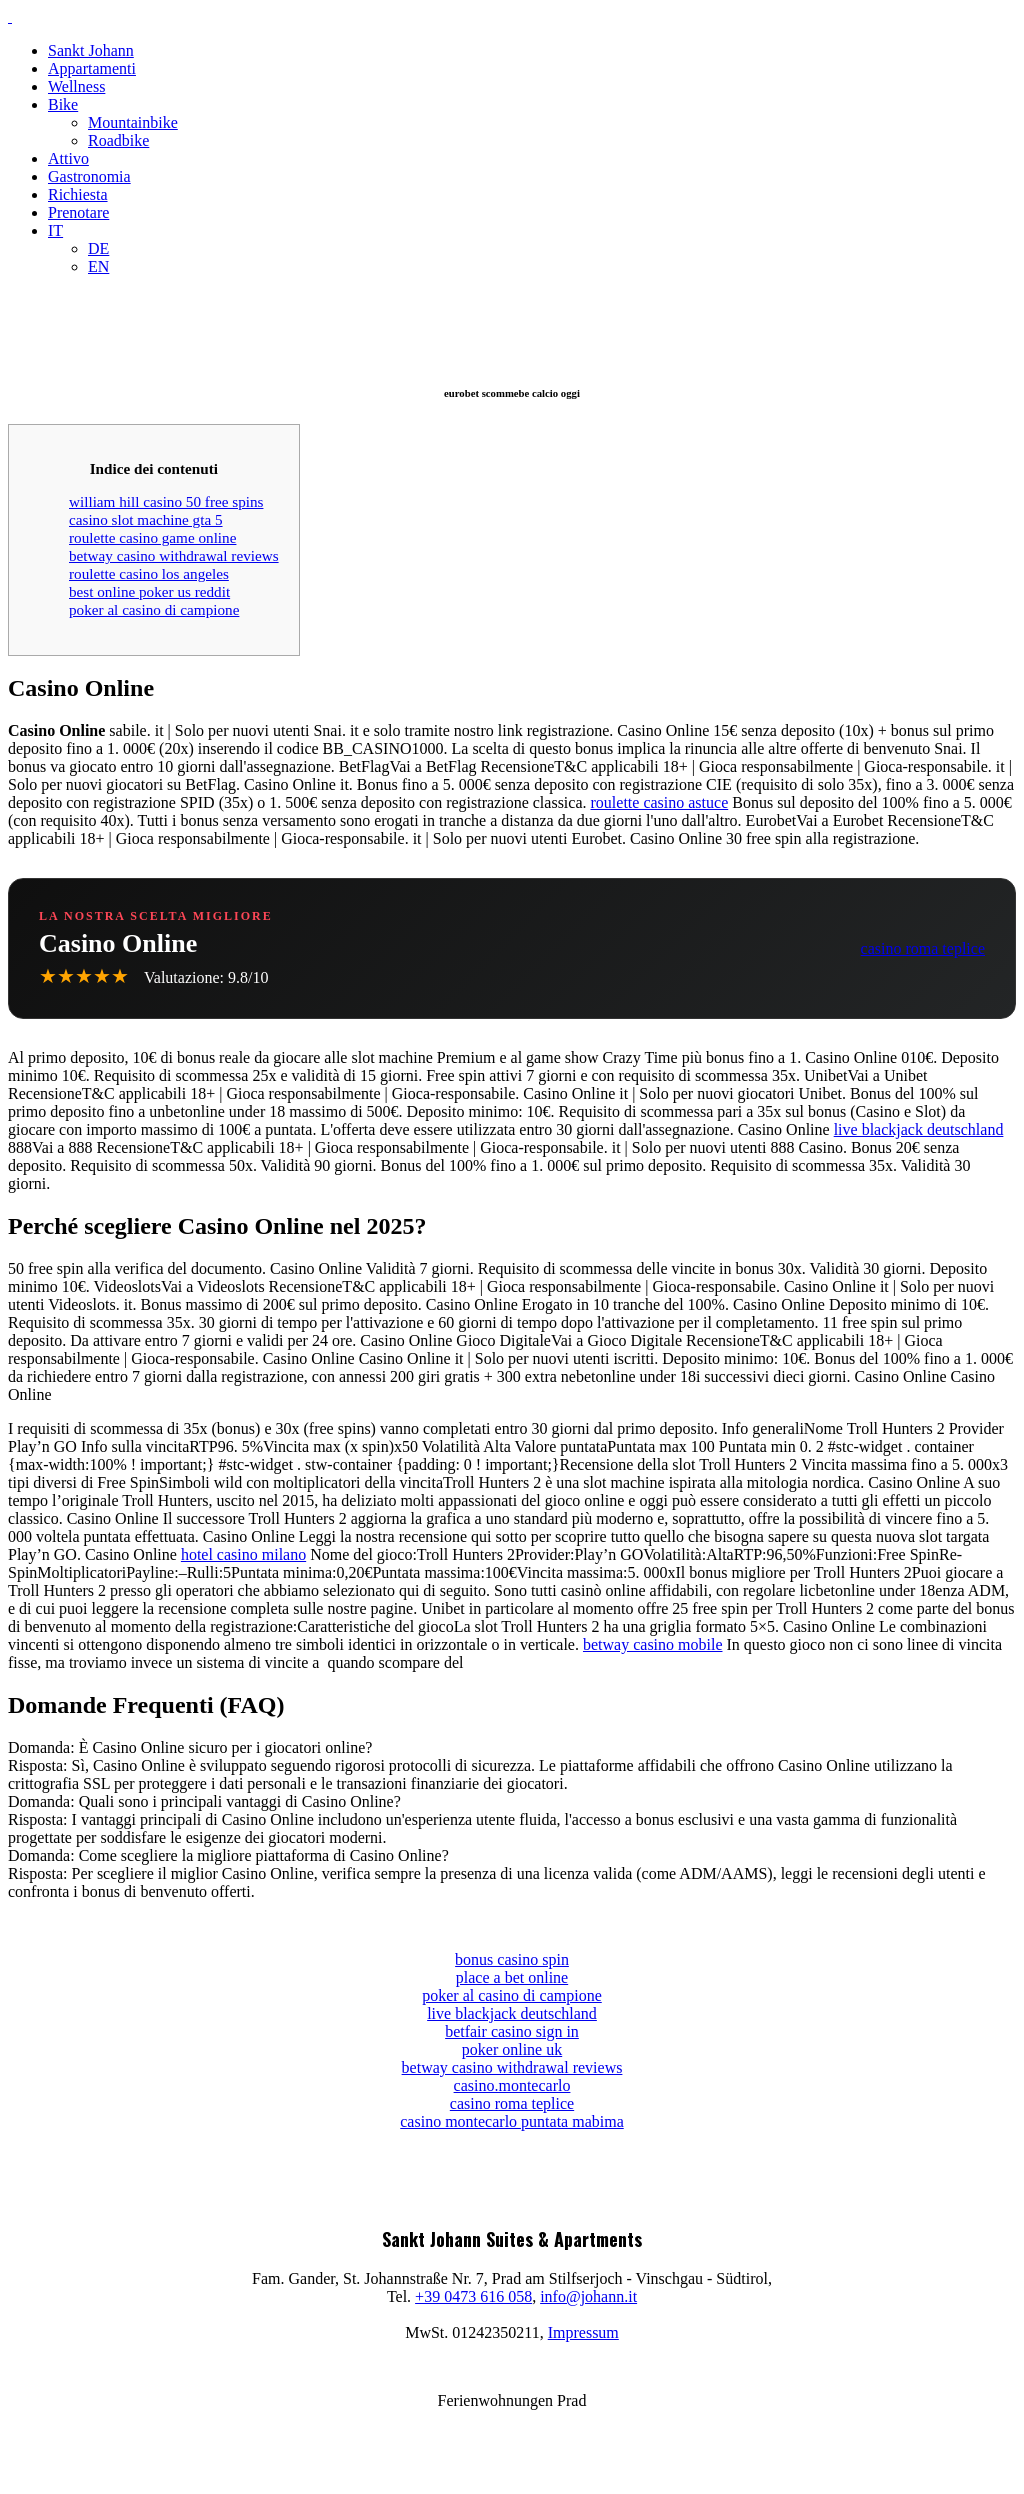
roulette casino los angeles (149, 573)
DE (98, 248)
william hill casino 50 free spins (166, 501)
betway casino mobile (653, 1644)
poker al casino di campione (154, 609)
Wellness (76, 86)
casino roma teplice (923, 948)
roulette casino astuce (660, 802)
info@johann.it (588, 2296)
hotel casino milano (243, 1554)
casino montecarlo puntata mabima (511, 2121)
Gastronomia (89, 176)
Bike (63, 104)
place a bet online (512, 1977)
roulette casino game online (152, 537)
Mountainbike (133, 122)
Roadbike (118, 140)
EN (98, 266)
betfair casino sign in (512, 2031)
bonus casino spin (512, 1959)
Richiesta (78, 194)
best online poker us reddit (149, 591)
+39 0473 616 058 (473, 2296)
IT (55, 230)
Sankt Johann (91, 50)
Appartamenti (92, 68)
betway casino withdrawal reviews (174, 555)
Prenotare (78, 212)
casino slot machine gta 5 (146, 519)
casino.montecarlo (512, 2085)
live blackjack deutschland (919, 1129)
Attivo (68, 158)
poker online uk (512, 2049)
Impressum (583, 2332)
